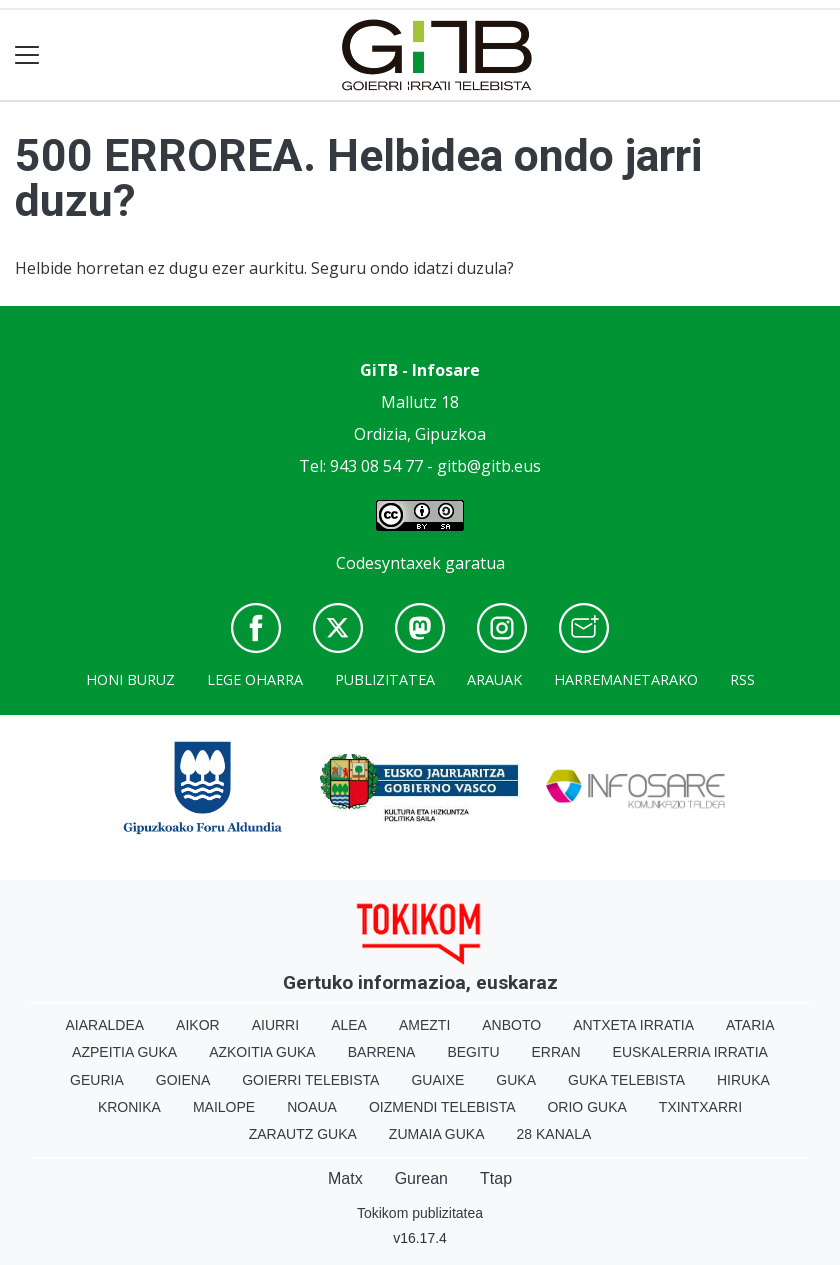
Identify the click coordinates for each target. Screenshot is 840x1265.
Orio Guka (586, 1107)
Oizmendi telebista (442, 1107)
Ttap (496, 1178)
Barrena (382, 1052)
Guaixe (437, 1080)
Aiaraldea (105, 1025)
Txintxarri (700, 1107)
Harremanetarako (626, 679)
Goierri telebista (310, 1080)
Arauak (494, 679)
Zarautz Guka (303, 1134)
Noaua (312, 1107)
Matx (345, 1178)
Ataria (750, 1025)
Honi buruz (130, 679)
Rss (742, 679)
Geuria (97, 1080)
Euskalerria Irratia (690, 1052)
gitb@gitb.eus (489, 466)
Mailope (224, 1107)
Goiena (183, 1080)
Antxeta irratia (633, 1025)
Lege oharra (255, 679)
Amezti (424, 1025)
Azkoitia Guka (262, 1052)
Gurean (421, 1178)
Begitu (473, 1052)
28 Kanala (554, 1134)
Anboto (511, 1025)
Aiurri (275, 1025)
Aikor (198, 1025)
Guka (516, 1080)
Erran (556, 1052)
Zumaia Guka (437, 1134)
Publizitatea (385, 679)
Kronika (129, 1107)
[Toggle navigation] (27, 55)
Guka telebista (626, 1080)
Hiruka (743, 1080)
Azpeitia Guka (124, 1052)
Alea (349, 1025)
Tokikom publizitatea (420, 1213)
